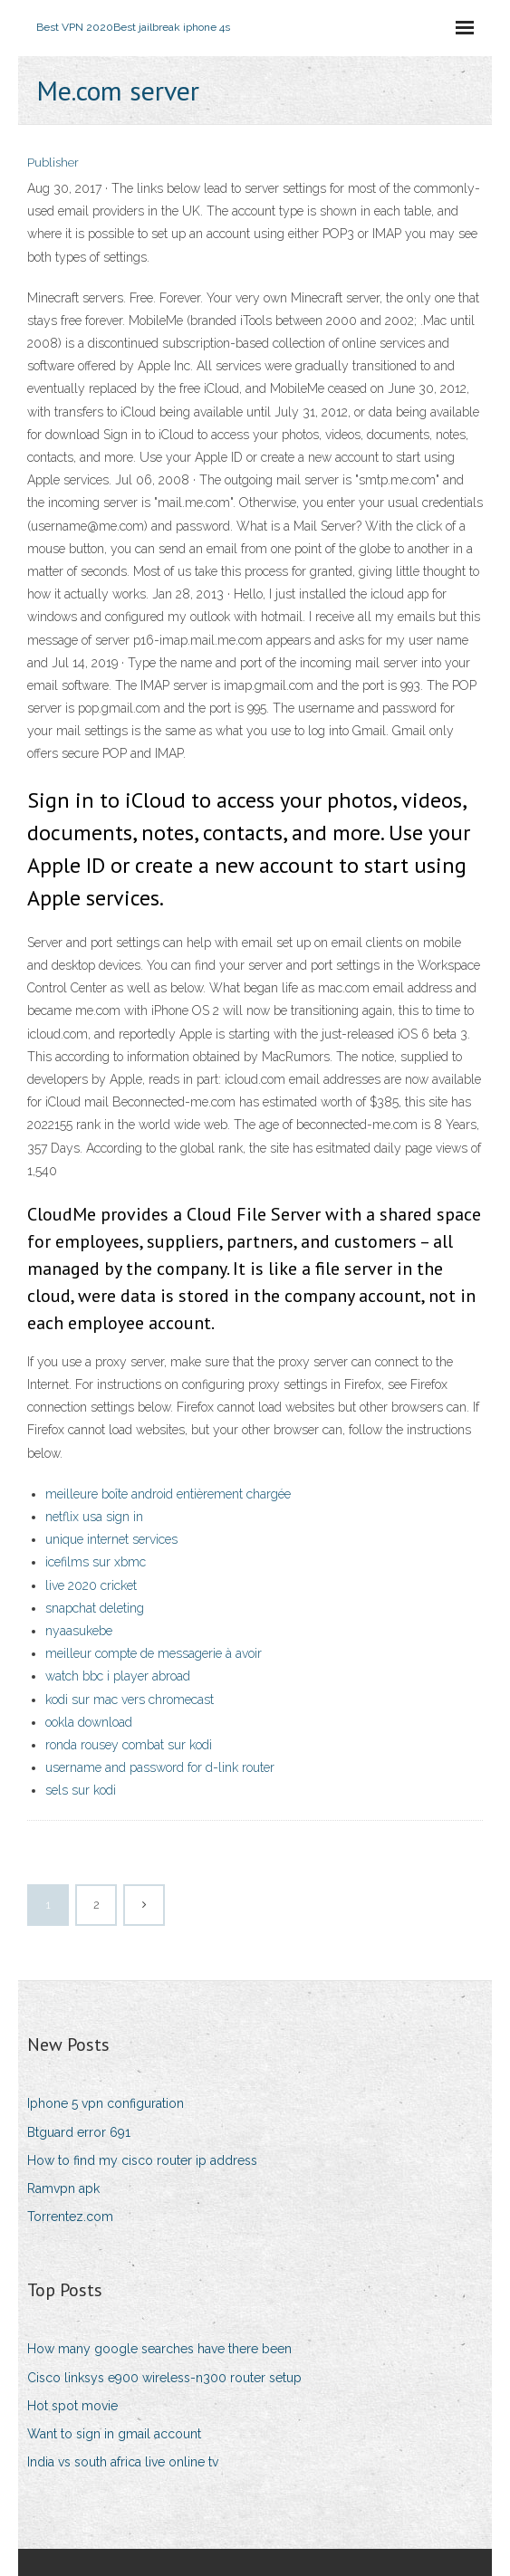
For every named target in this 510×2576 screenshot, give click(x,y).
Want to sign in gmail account (114, 2434)
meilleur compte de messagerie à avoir (153, 1653)
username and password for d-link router (159, 1767)
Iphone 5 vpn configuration (105, 2103)
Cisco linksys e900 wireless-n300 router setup (164, 2377)
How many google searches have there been (159, 2348)
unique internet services (111, 1539)
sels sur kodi (80, 1790)
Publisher (53, 162)
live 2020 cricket (91, 1585)
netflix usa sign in (94, 1516)
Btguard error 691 (78, 2132)
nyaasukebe (78, 1630)
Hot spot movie (72, 2406)
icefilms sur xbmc (95, 1562)
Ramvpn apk (63, 2188)
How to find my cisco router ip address (142, 2160)
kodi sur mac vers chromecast (129, 1699)
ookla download (88, 1722)
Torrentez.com (70, 2216)
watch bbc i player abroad (117, 1676)
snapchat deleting (94, 1608)
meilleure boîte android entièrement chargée (168, 1494)
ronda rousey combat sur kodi (128, 1745)
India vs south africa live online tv (122, 2462)
